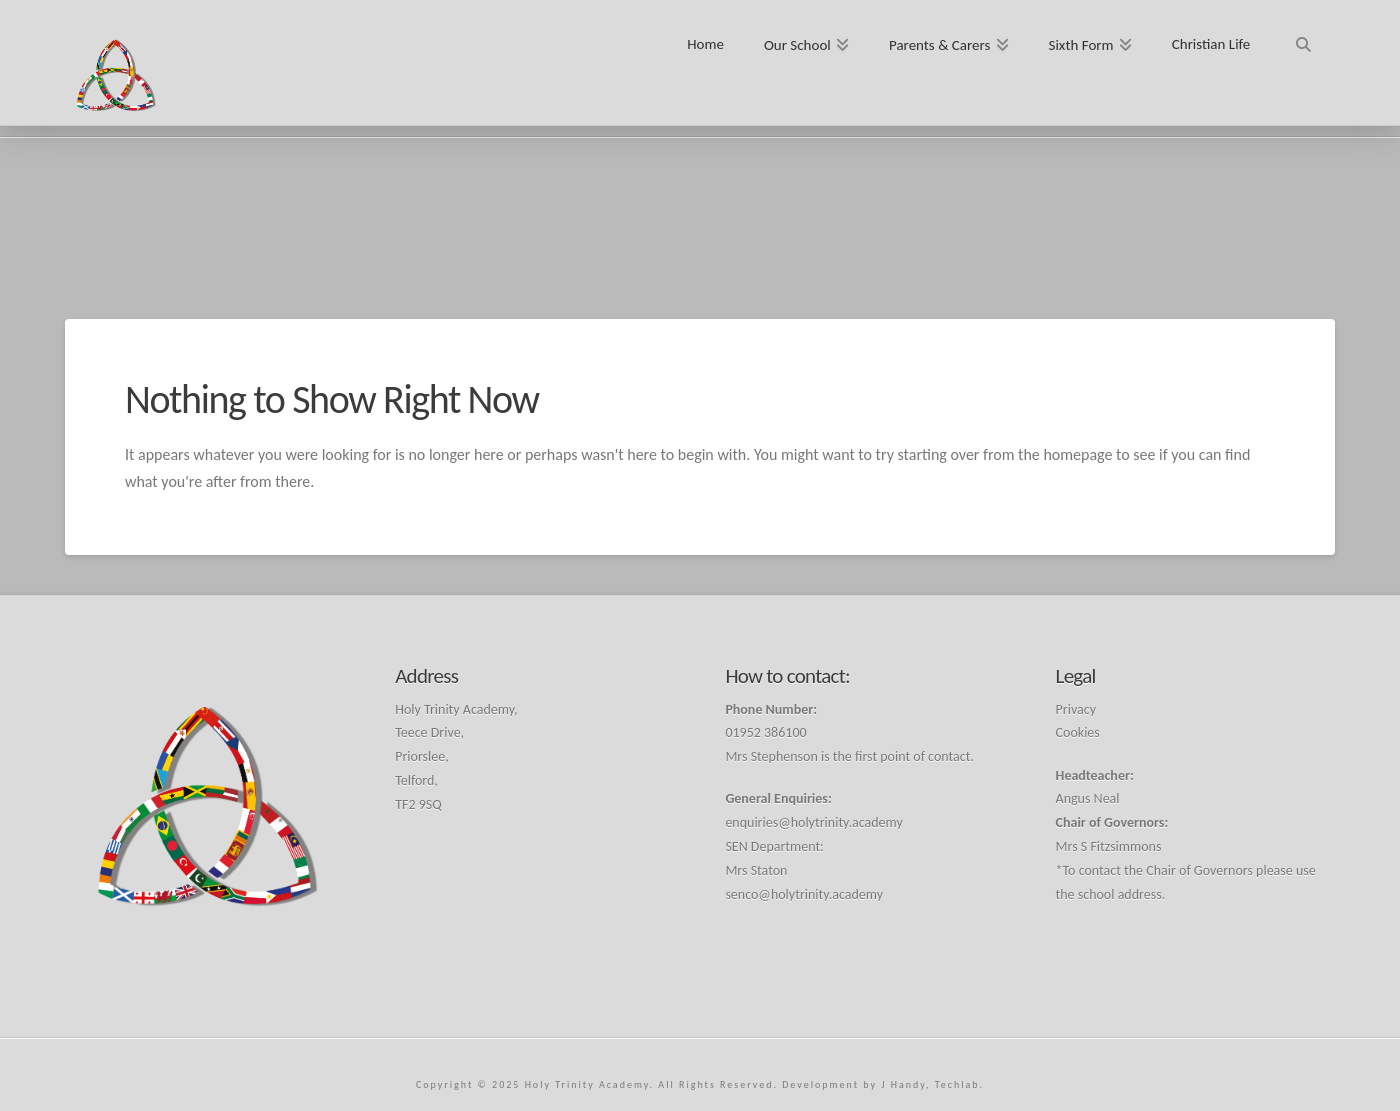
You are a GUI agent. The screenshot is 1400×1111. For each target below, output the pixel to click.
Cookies (1078, 732)
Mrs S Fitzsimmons (1109, 846)
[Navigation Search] (1302, 37)
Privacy (1076, 709)
